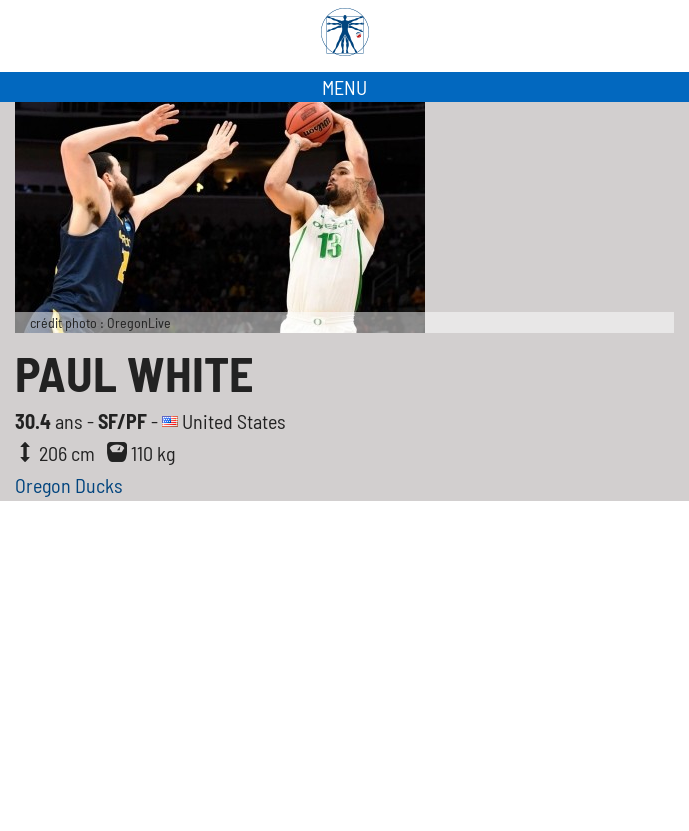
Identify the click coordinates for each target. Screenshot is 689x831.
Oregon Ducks (69, 485)
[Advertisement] (344, 681)
